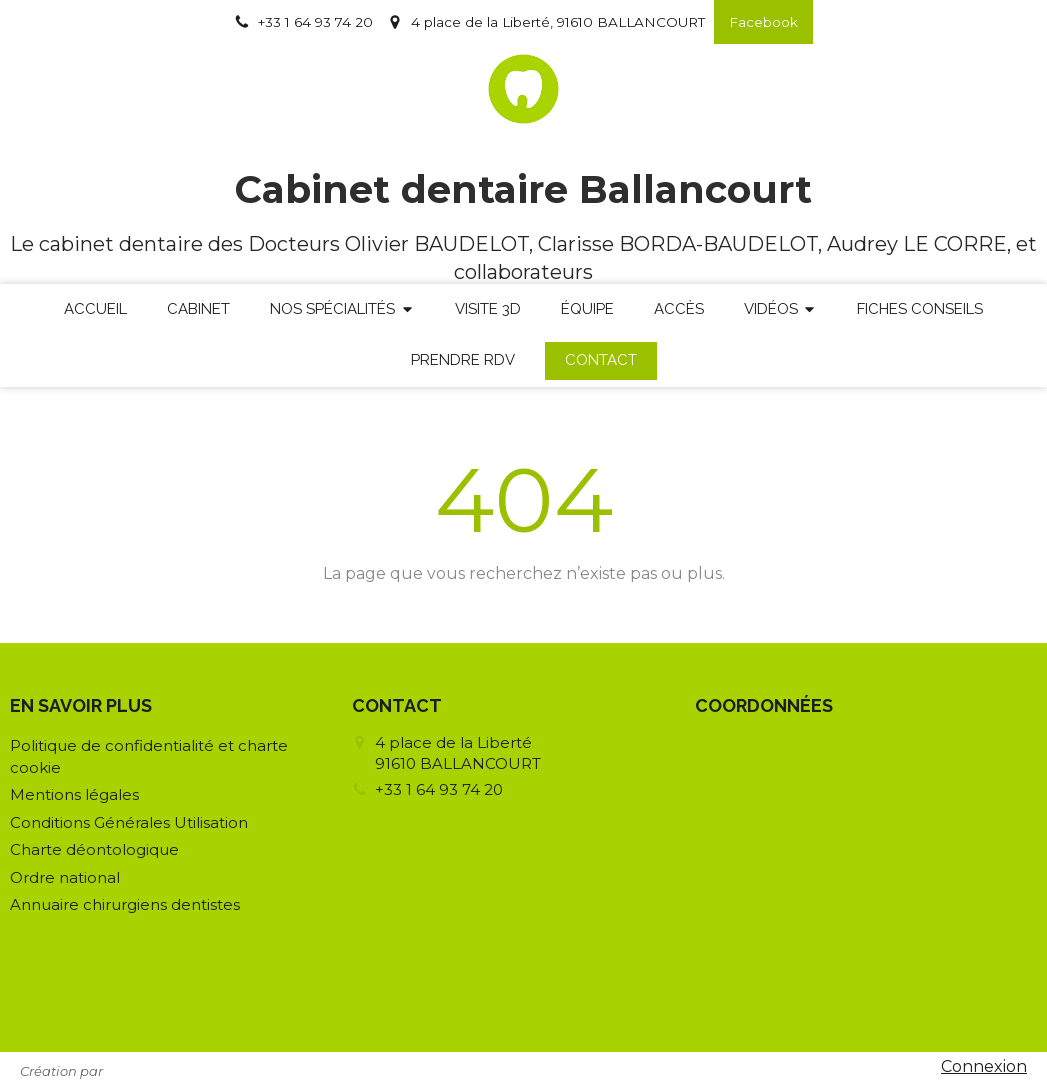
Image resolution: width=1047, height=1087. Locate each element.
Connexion (984, 1066)
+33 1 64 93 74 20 (439, 789)
